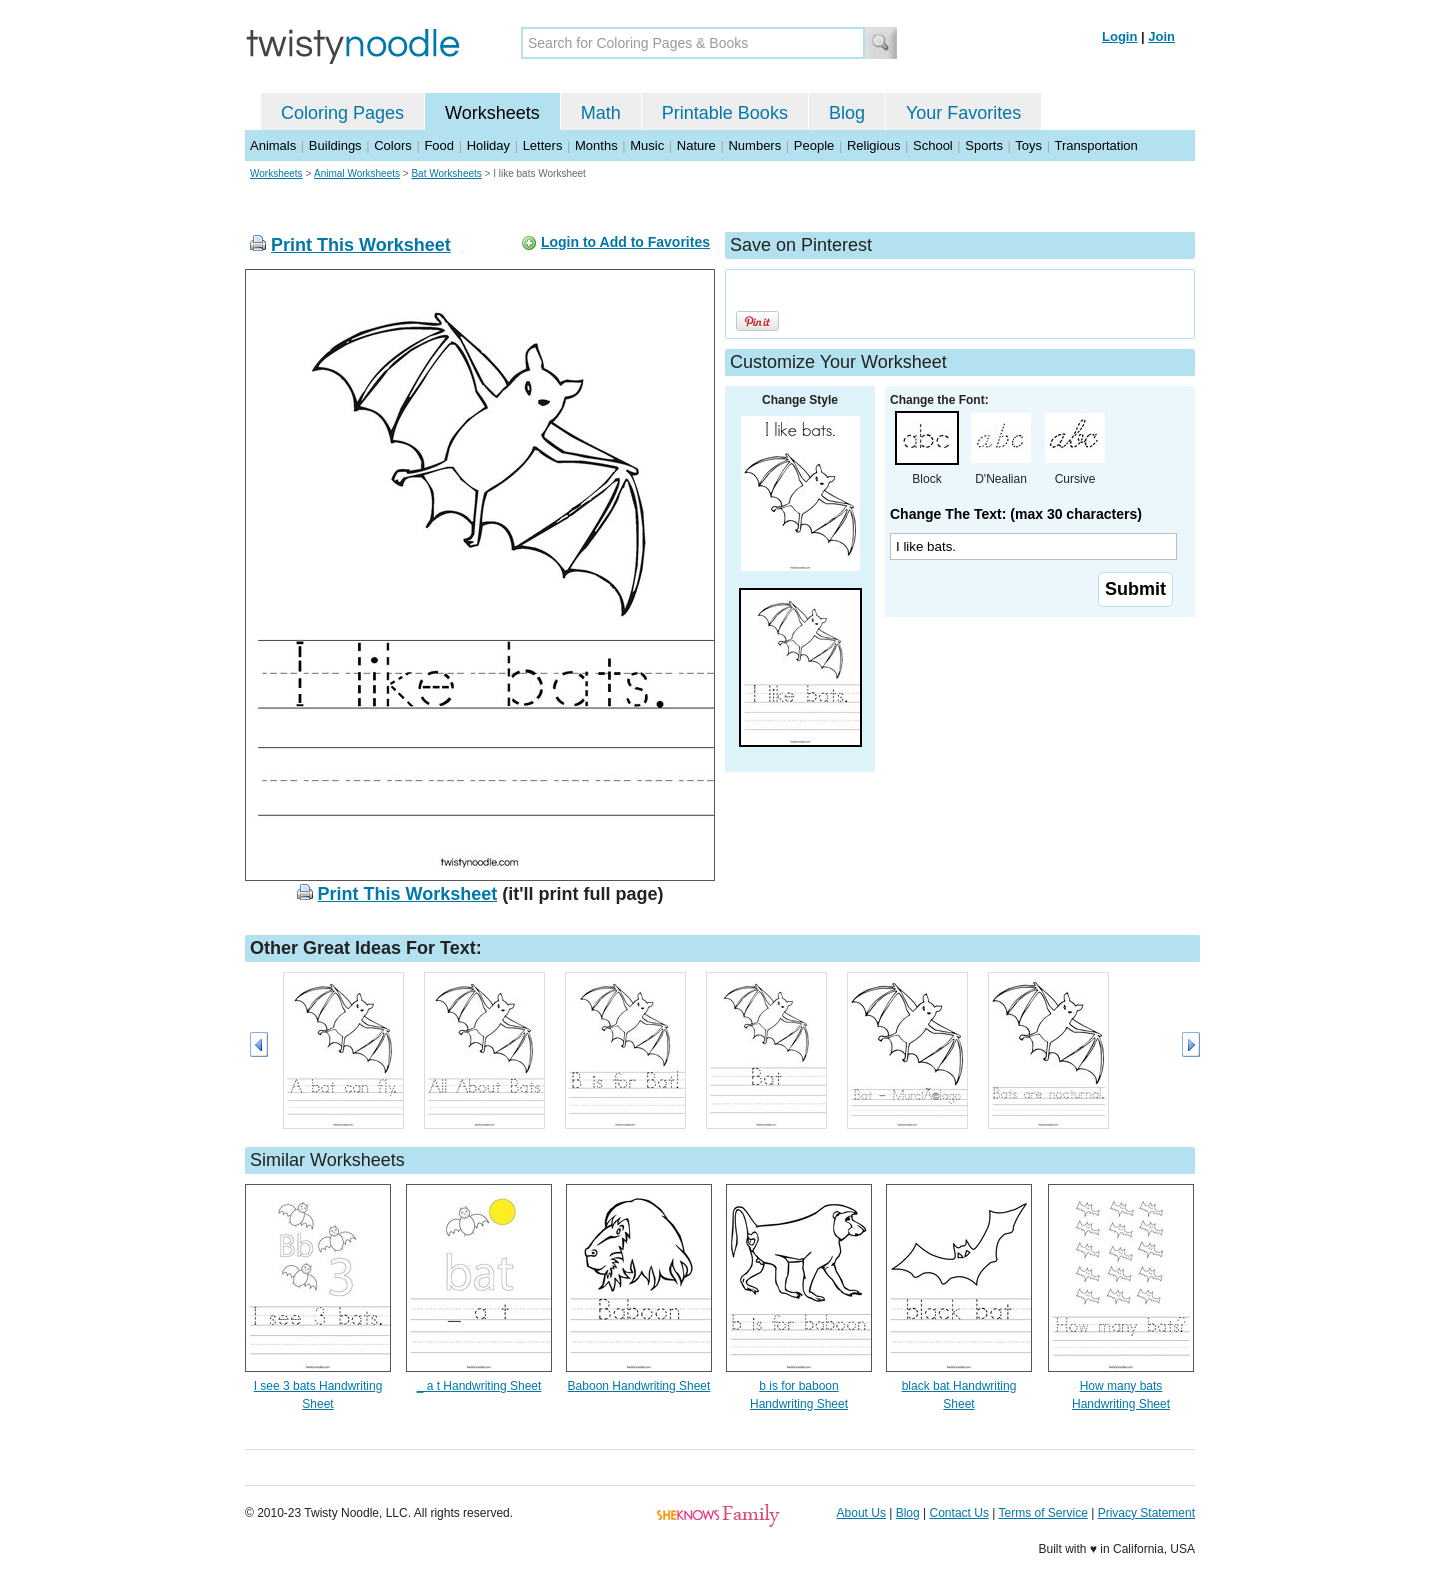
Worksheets (492, 113)
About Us (861, 1513)
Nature (696, 145)
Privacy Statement (1146, 1513)
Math (601, 113)
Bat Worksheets (446, 173)
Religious (873, 145)
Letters (543, 145)
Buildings (335, 145)
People (814, 145)
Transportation (1095, 145)
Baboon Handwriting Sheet (639, 1386)
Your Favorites (963, 113)
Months (596, 145)
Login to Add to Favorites (625, 242)
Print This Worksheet (361, 245)
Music (647, 145)
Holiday (488, 145)
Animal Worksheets (357, 173)
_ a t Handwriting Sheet (479, 1386)
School (933, 145)
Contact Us (959, 1513)
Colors (393, 145)
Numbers (754, 145)
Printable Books (725, 113)
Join (1161, 36)
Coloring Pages (342, 113)
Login (1119, 36)
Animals (273, 145)
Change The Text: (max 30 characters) (1016, 514)
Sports (984, 145)
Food (439, 145)
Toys (1028, 145)
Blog (847, 113)
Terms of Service (1042, 1513)
